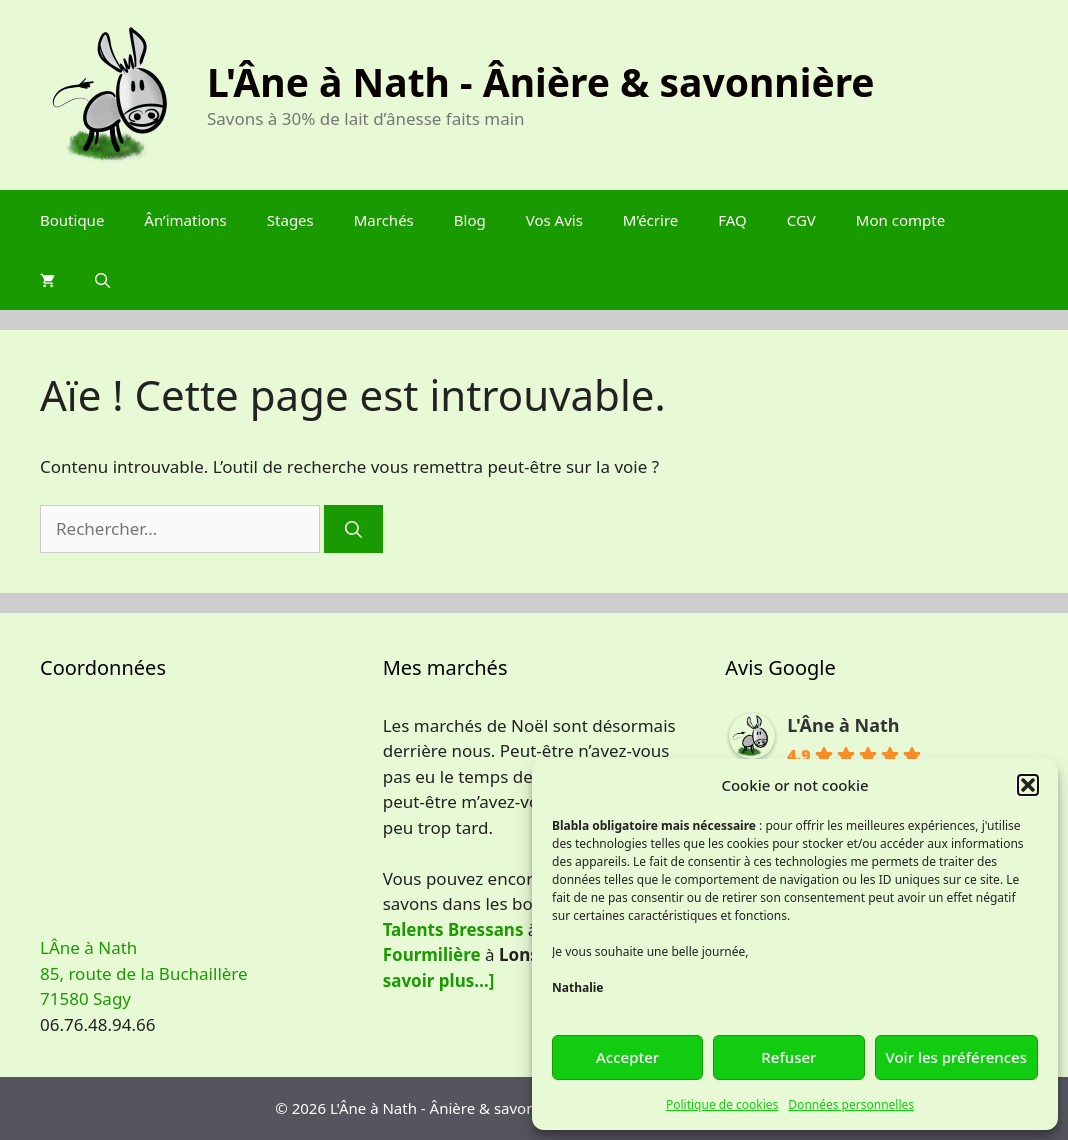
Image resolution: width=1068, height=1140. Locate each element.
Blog (470, 220)
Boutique (72, 220)
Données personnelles (851, 1104)
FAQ (732, 220)
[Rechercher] (353, 529)
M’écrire (650, 220)
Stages (290, 220)
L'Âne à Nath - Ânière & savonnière (541, 81)
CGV (801, 220)
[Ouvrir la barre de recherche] (102, 280)
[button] (1028, 785)
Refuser (788, 1057)
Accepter (627, 1057)
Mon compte (900, 220)
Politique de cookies (722, 1104)
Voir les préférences (956, 1057)
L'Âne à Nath (843, 725)
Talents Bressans (453, 929)
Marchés (384, 220)
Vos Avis (554, 220)
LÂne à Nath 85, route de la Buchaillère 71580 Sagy (144, 973)
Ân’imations (185, 220)
